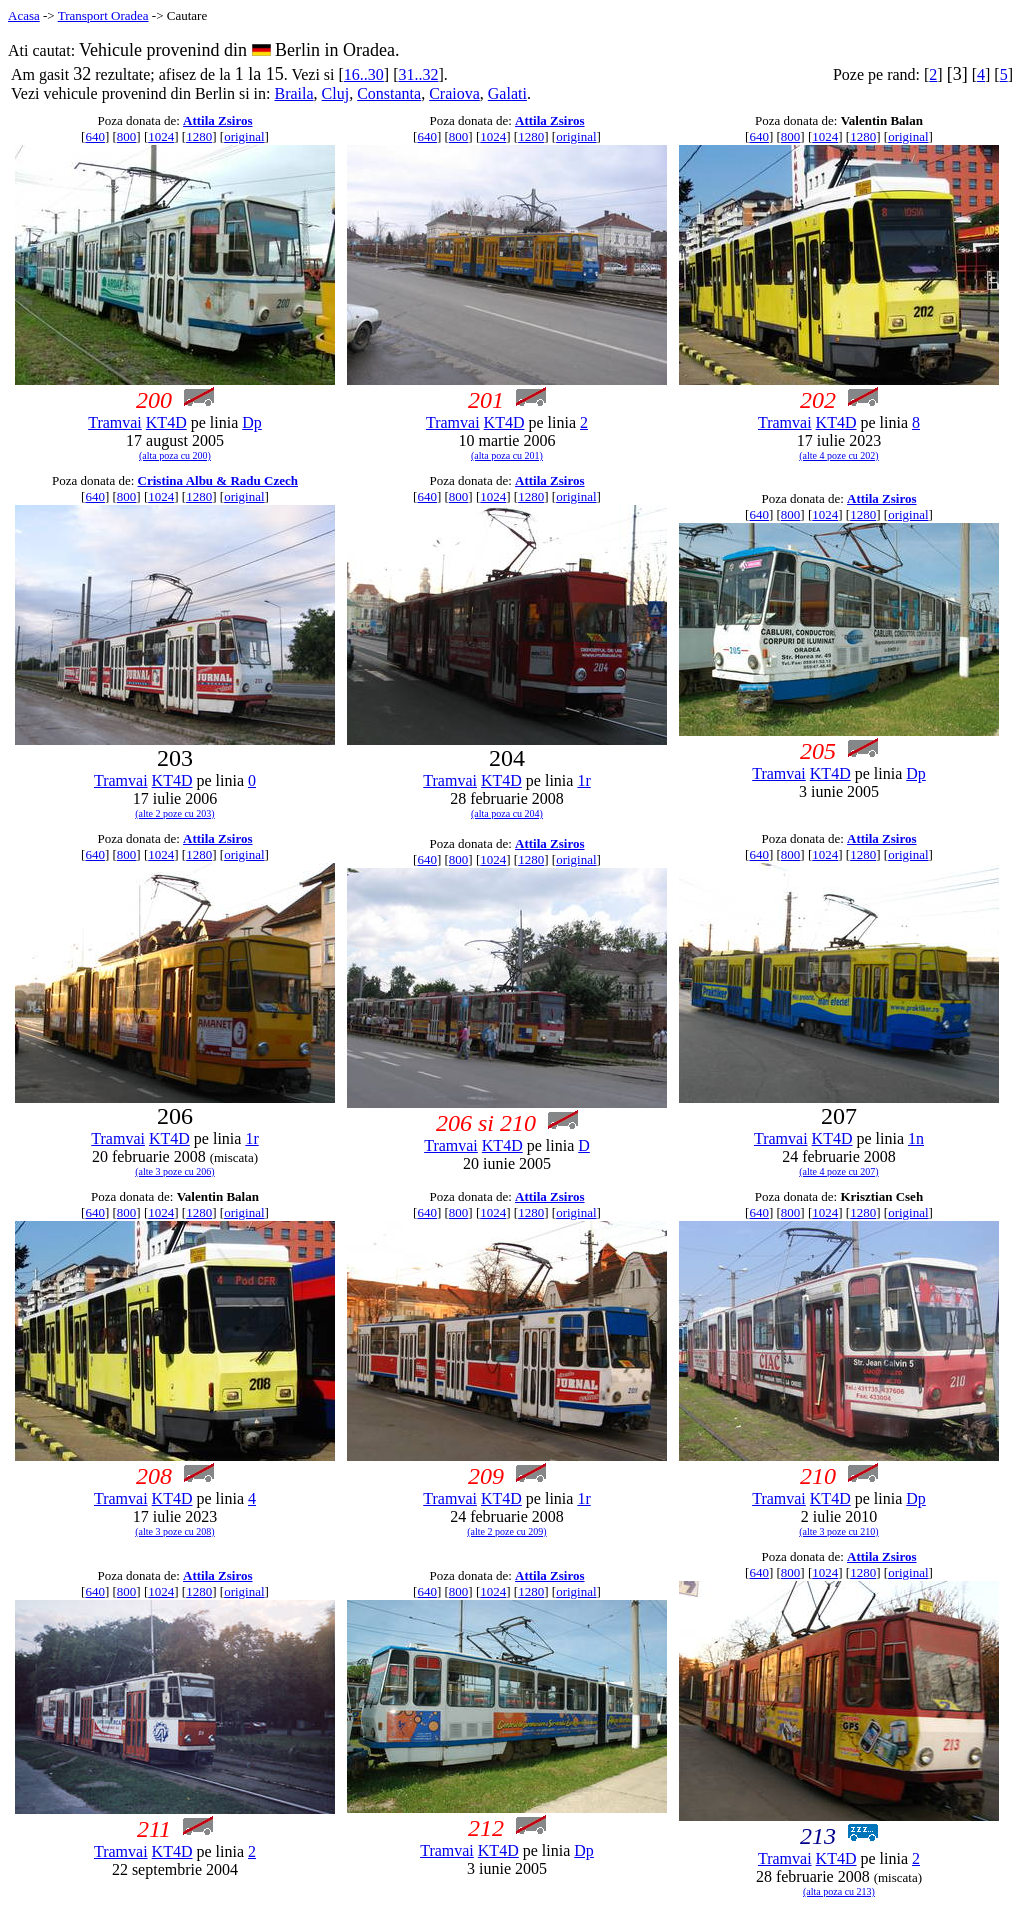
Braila (294, 93)
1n (916, 1138)
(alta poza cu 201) (507, 455)
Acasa (24, 15)
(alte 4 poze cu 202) (838, 455)
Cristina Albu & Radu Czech (218, 480)
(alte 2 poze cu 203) (174, 813)
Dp (252, 422)
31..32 (418, 74)
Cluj (336, 93)
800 (127, 136)
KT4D (166, 422)
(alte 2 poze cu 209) (506, 1531)
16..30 (364, 74)
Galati (507, 93)
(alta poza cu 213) (839, 1891)
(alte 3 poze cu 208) (174, 1531)
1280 (199, 136)
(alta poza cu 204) (507, 813)
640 (95, 136)
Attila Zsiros (217, 120)
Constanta (389, 93)
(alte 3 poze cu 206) (174, 1171)
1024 (161, 136)
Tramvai (115, 422)
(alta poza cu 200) (175, 455)
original (244, 136)
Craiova (454, 93)
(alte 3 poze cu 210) (838, 1531)
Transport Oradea (103, 15)
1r (583, 780)
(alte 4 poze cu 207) (838, 1171)
